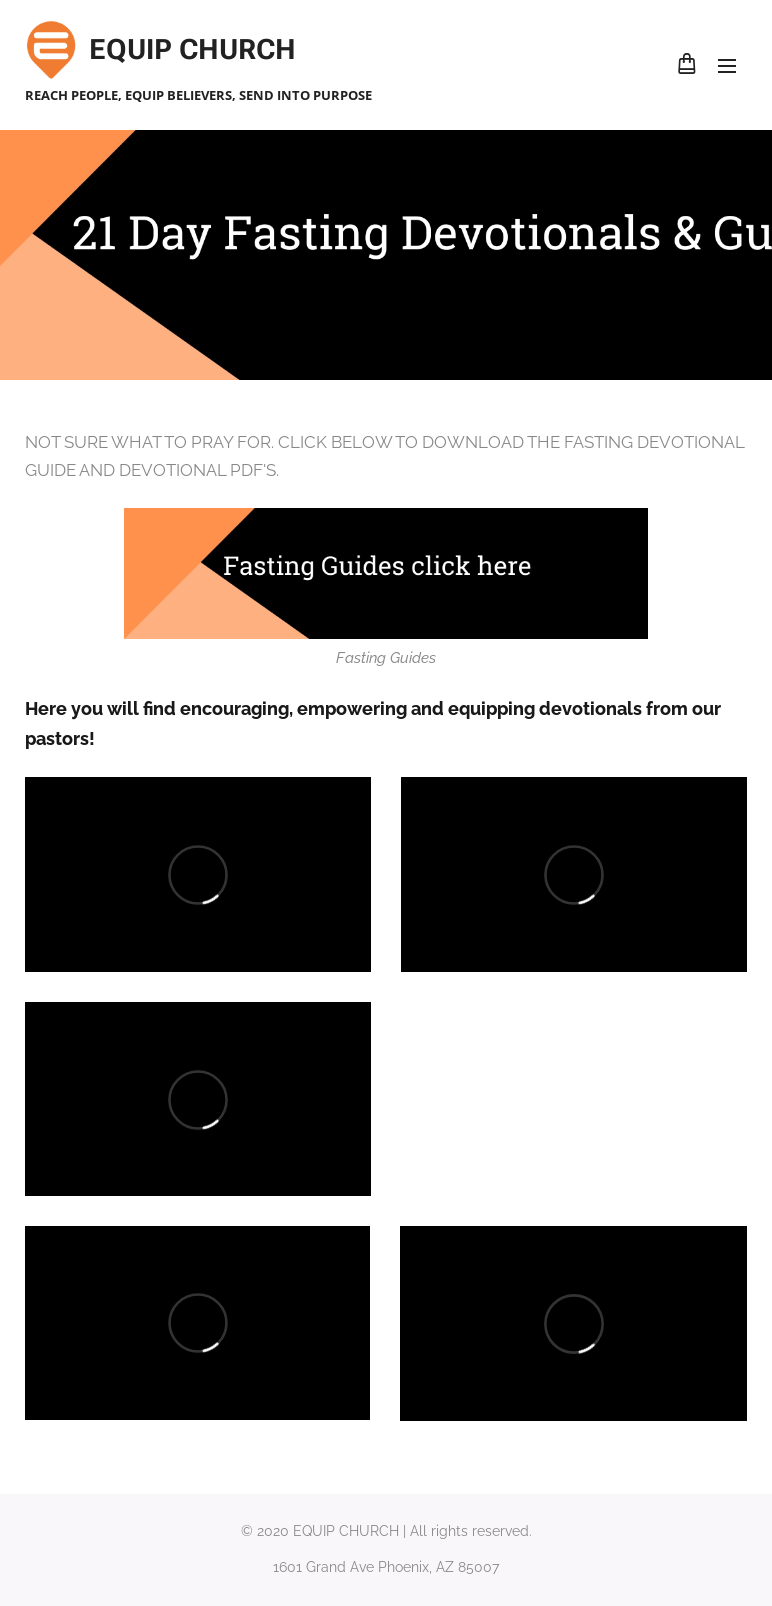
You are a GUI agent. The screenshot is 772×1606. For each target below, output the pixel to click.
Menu (727, 66)
